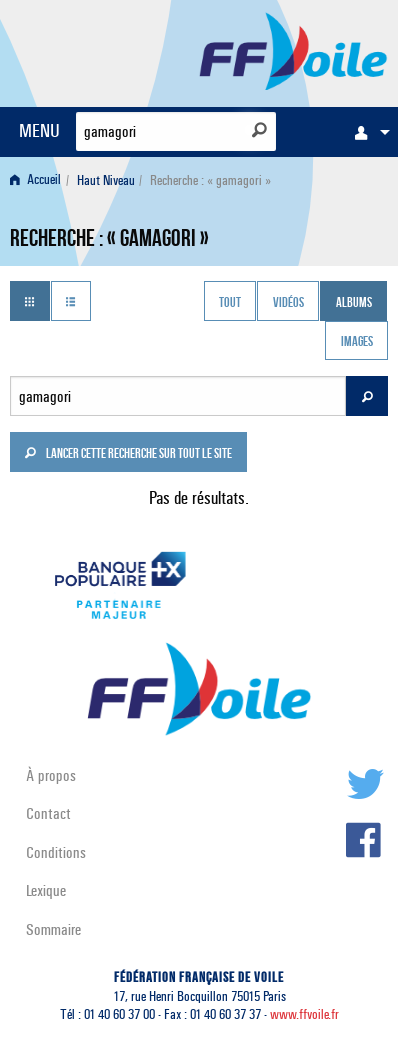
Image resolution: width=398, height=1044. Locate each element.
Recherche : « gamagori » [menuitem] (210, 180)
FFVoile (293, 50)
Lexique (46, 890)
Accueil (35, 180)
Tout (230, 303)
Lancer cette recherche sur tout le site (128, 455)
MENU (39, 130)
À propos (51, 775)
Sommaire (53, 929)
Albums (354, 303)
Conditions (56, 852)
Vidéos (288, 303)
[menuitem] (367, 132)
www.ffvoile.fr (304, 1014)
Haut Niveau (106, 180)
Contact (48, 813)
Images (357, 343)
